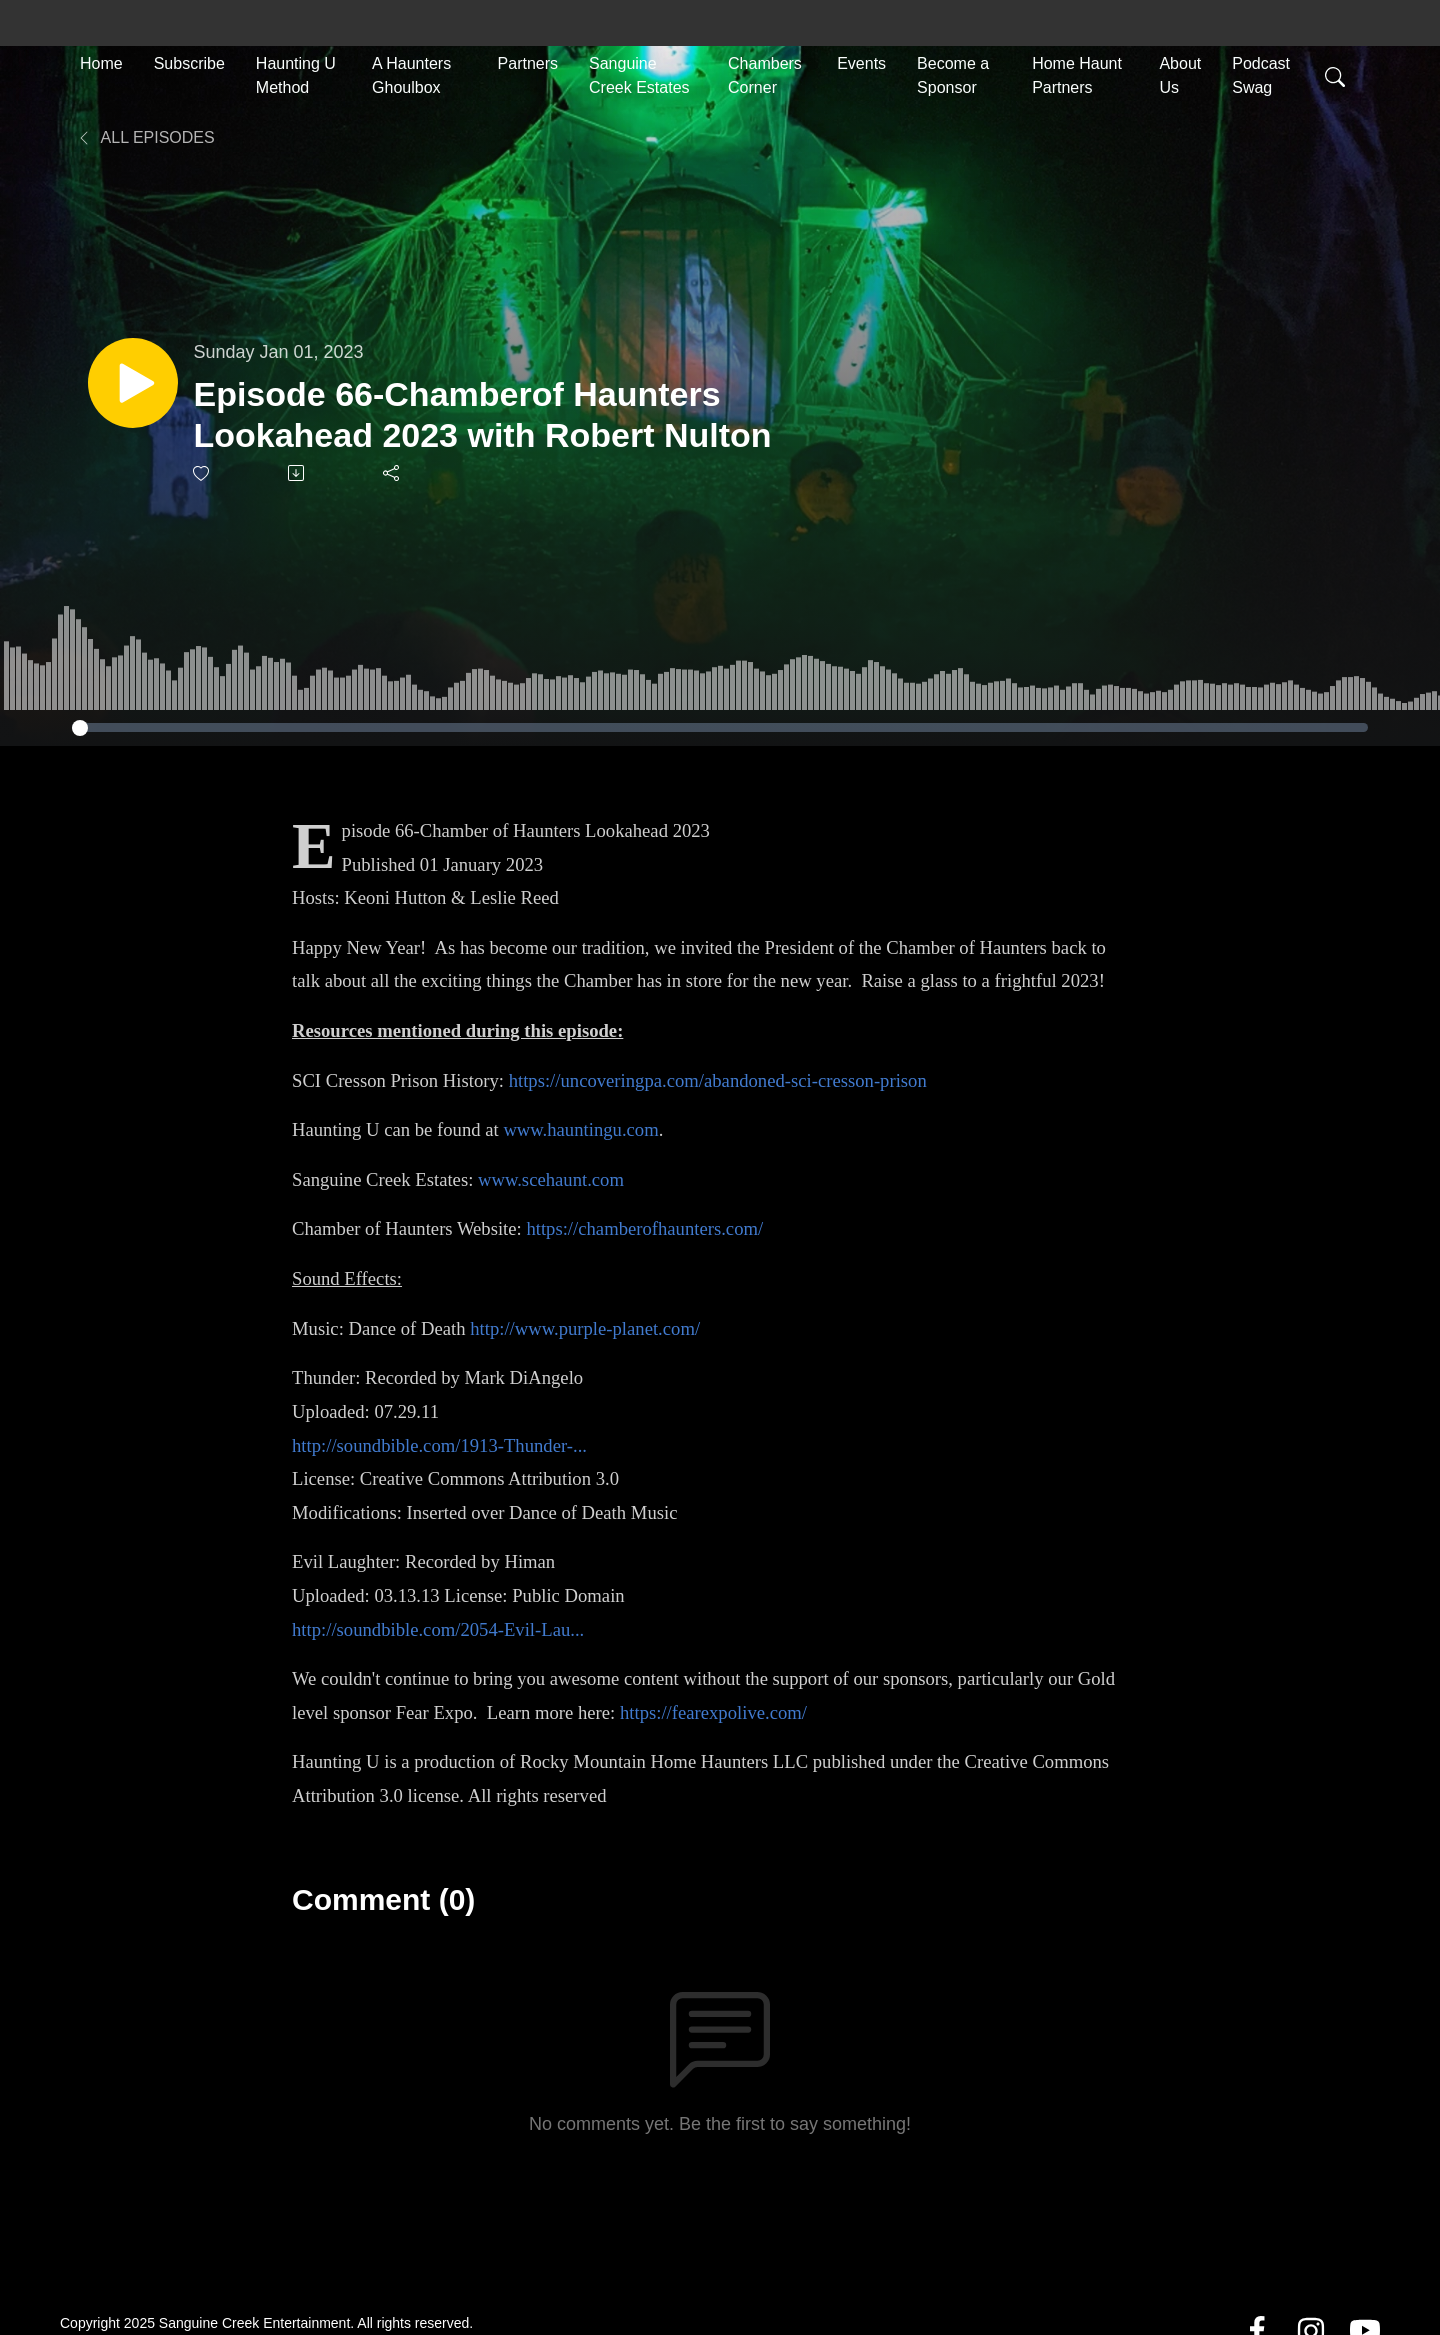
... (577, 1629)
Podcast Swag (1261, 73)
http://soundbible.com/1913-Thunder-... (439, 1445)
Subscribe (189, 61)
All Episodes (145, 137)
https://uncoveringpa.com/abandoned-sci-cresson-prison (718, 1080)
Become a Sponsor (953, 73)
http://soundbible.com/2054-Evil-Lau (431, 1629)
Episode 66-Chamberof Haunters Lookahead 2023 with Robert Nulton (496, 414)
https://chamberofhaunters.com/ (644, 1228)
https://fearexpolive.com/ (713, 1712)
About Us (1180, 73)
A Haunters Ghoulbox (411, 73)
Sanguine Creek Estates (639, 73)
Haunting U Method (296, 73)
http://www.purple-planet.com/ (585, 1328)
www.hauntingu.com (580, 1129)
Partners (528, 61)
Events (861, 61)
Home (101, 61)
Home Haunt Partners (1077, 73)
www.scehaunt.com (551, 1179)
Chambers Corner (765, 73)
